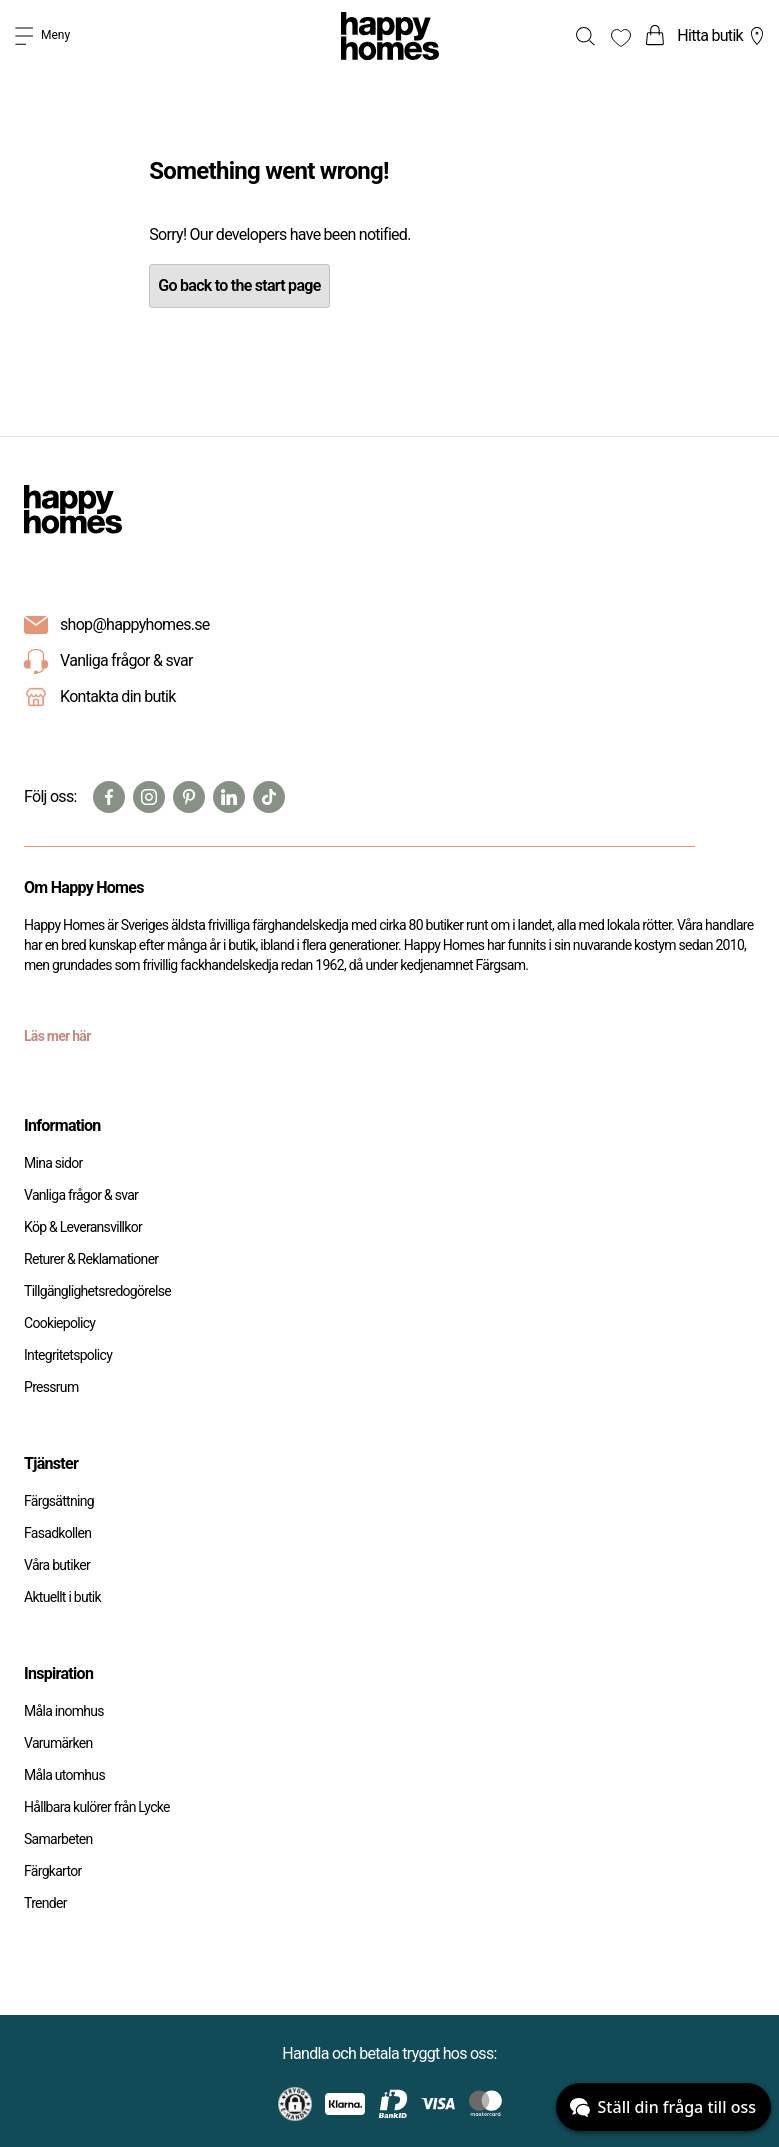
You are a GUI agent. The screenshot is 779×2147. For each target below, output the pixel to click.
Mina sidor (53, 1163)
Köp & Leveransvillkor (83, 1227)
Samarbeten (58, 1839)
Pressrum (51, 1387)
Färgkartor (53, 1871)
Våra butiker (57, 1565)
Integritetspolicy (68, 1355)
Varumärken (58, 1743)
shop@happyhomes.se (135, 624)
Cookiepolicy (59, 1323)
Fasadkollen (57, 1533)
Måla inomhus (64, 1711)
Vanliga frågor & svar (108, 662)
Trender (45, 1903)
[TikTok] (269, 797)
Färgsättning (59, 1501)
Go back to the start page (239, 285)
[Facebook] (109, 797)
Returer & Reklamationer (91, 1259)
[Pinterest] (189, 797)
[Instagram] (149, 797)
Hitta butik (723, 36)
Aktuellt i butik (62, 1597)
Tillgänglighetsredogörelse (97, 1291)
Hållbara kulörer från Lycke (97, 1807)
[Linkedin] (229, 797)
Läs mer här (57, 1036)
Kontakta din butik (118, 696)
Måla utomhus (64, 1775)
